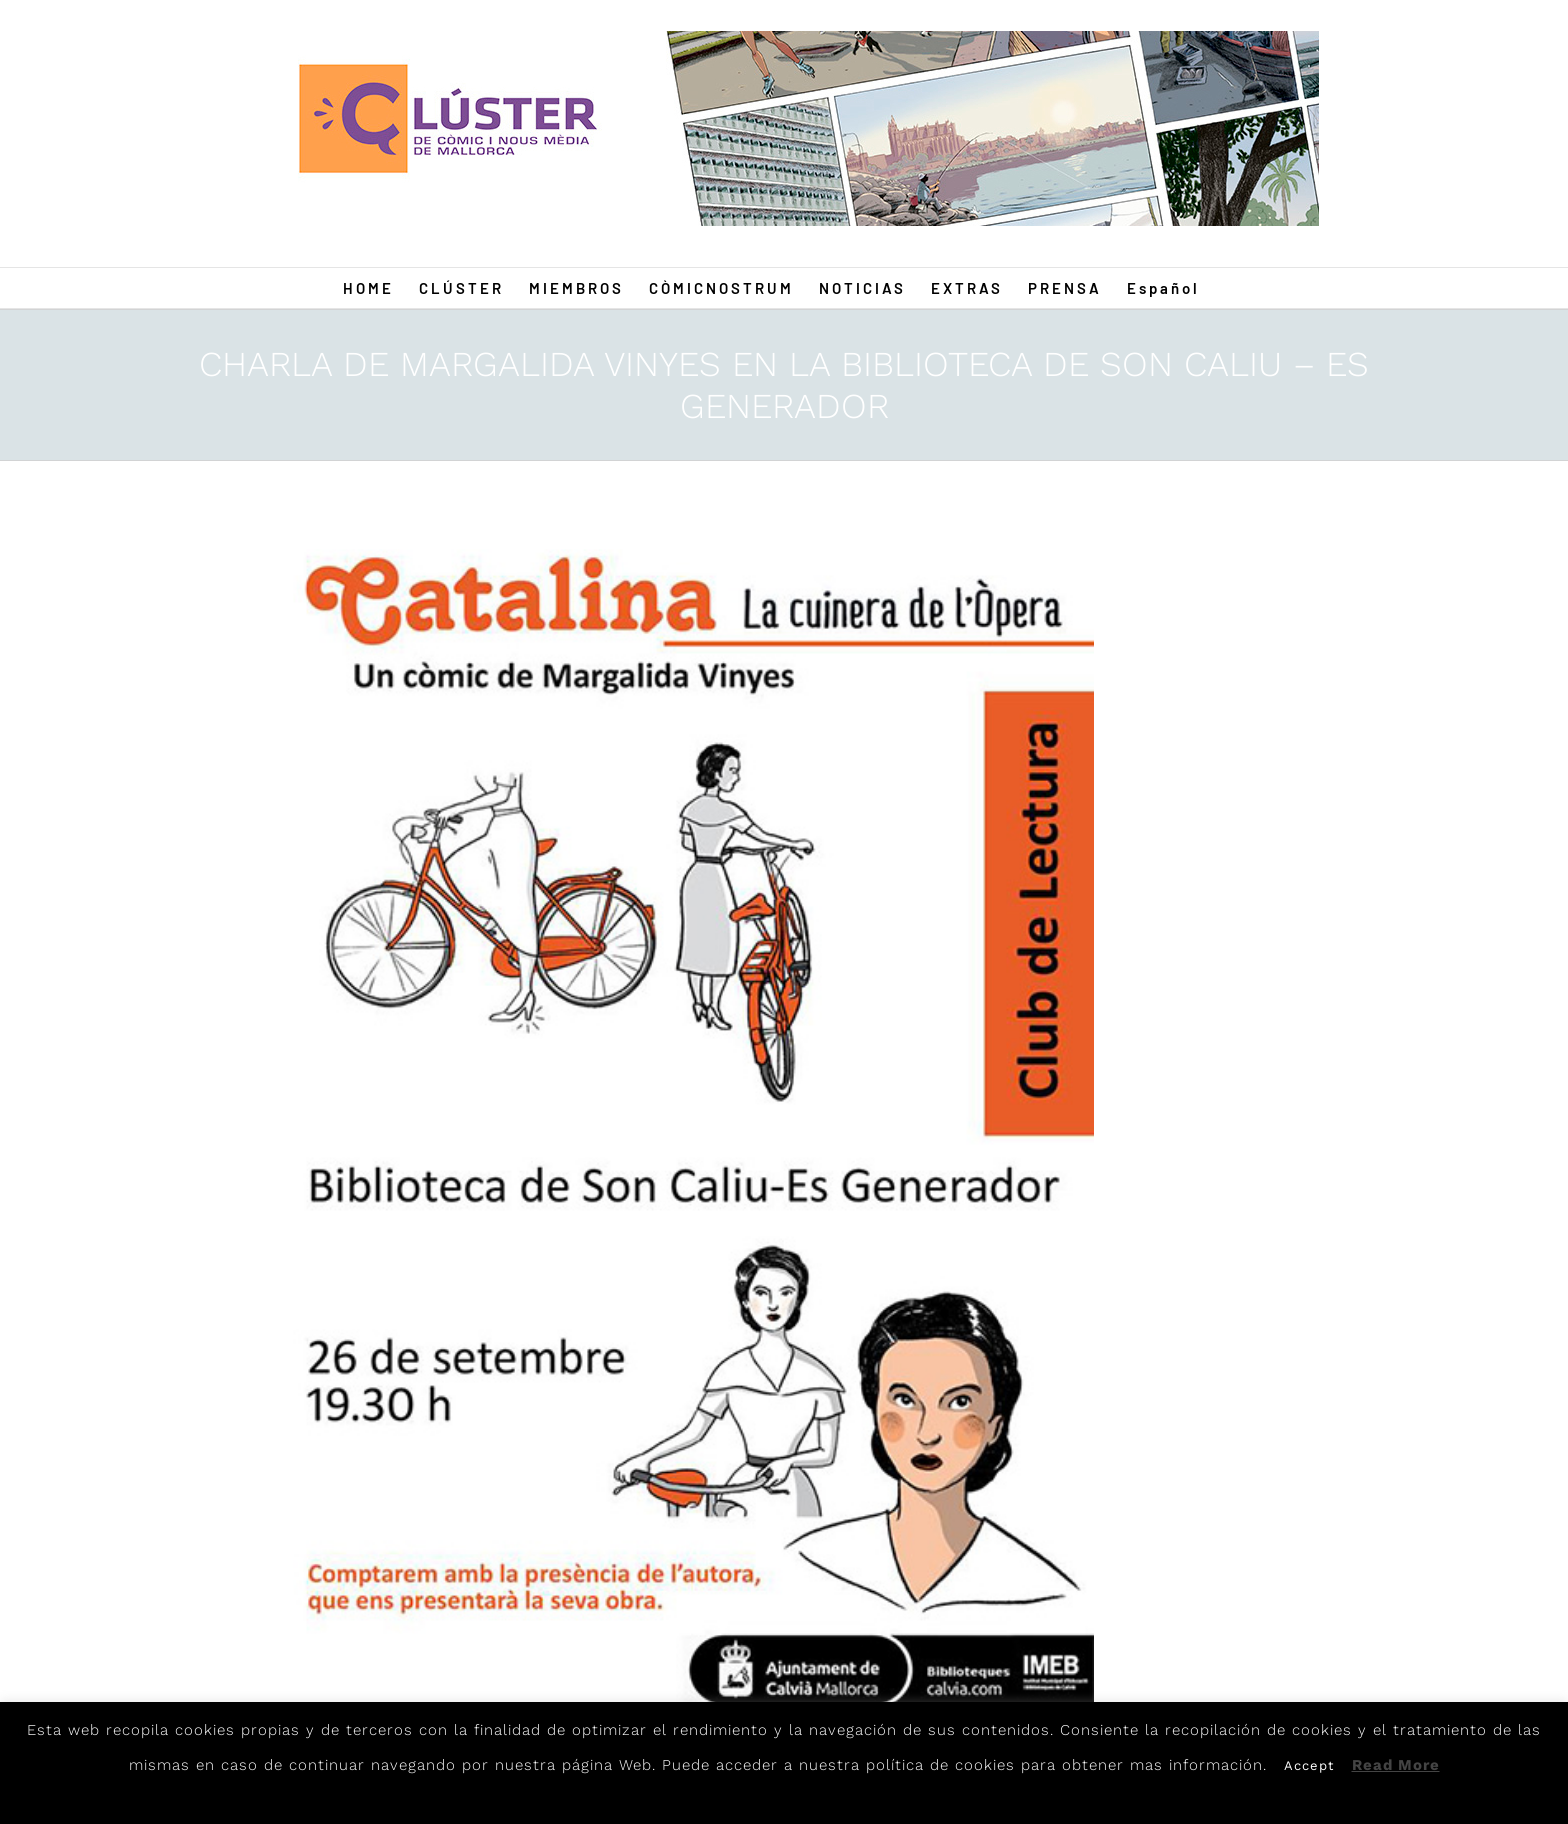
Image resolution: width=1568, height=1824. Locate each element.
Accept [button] (1309, 1765)
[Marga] (681, 1122)
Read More (1396, 1765)
